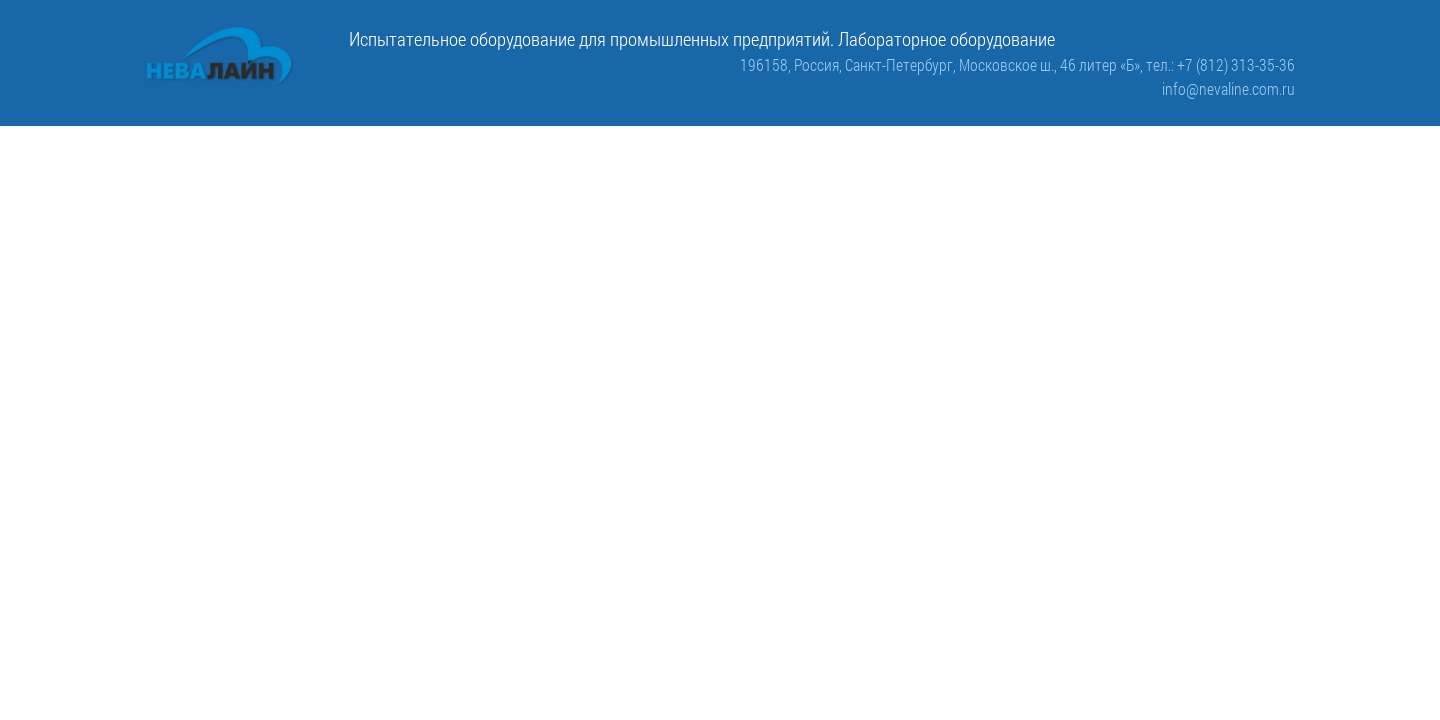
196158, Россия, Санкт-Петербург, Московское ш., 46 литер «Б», (943, 64)
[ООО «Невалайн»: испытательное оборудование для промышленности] (220, 56)
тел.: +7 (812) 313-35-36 (1220, 64)
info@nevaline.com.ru (1228, 88)
